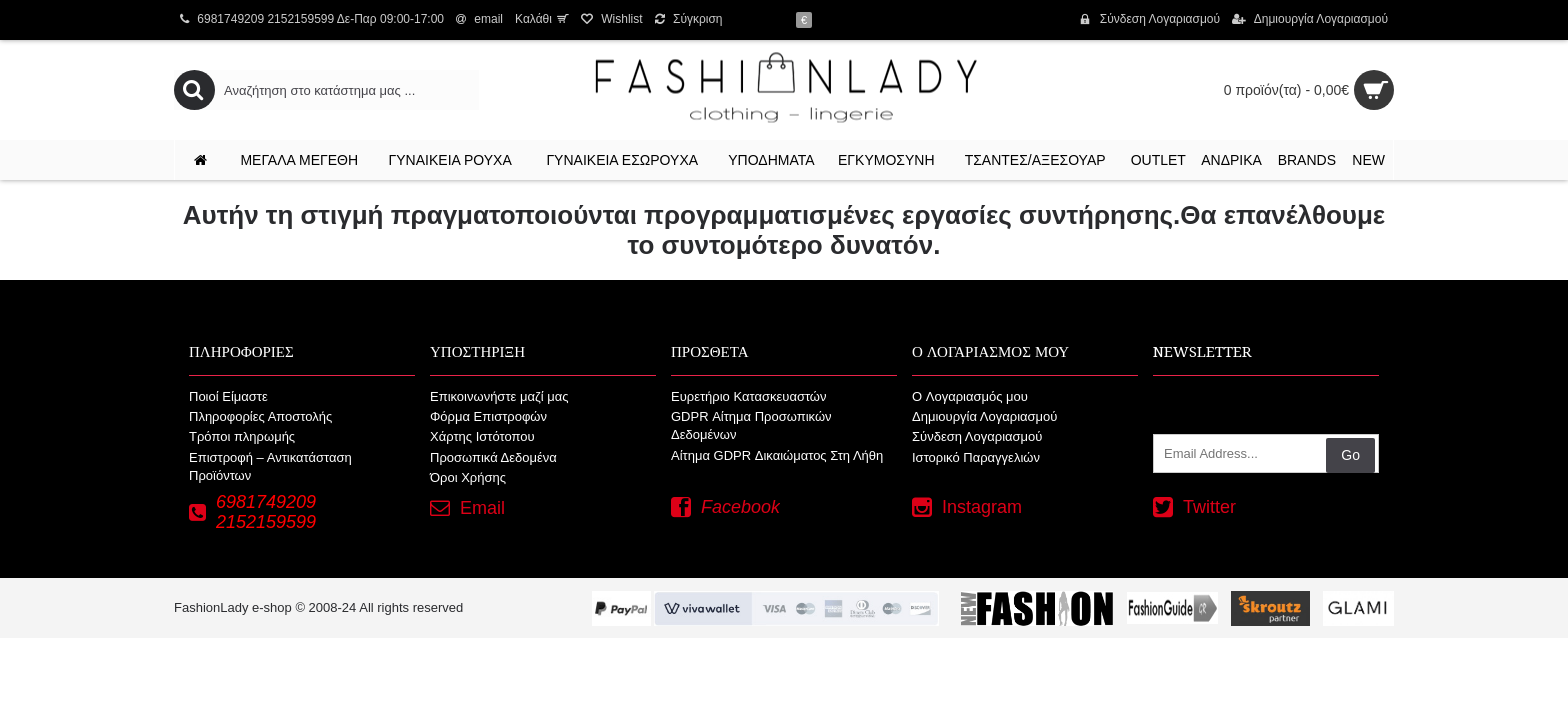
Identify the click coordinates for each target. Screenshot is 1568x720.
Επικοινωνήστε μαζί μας (499, 396)
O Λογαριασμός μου (970, 396)
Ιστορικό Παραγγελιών (976, 457)
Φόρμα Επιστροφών (488, 416)
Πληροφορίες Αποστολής (260, 416)
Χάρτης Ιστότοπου (482, 436)
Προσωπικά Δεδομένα (493, 457)
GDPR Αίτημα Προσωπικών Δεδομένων (751, 425)
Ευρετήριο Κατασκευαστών (749, 396)
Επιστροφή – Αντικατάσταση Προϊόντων (270, 466)
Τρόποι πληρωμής (242, 436)
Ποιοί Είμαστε (228, 396)
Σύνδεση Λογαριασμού (977, 436)
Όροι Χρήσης (468, 477)
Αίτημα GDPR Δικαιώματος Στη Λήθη (777, 455)
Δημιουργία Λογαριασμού (984, 416)
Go (1350, 455)
